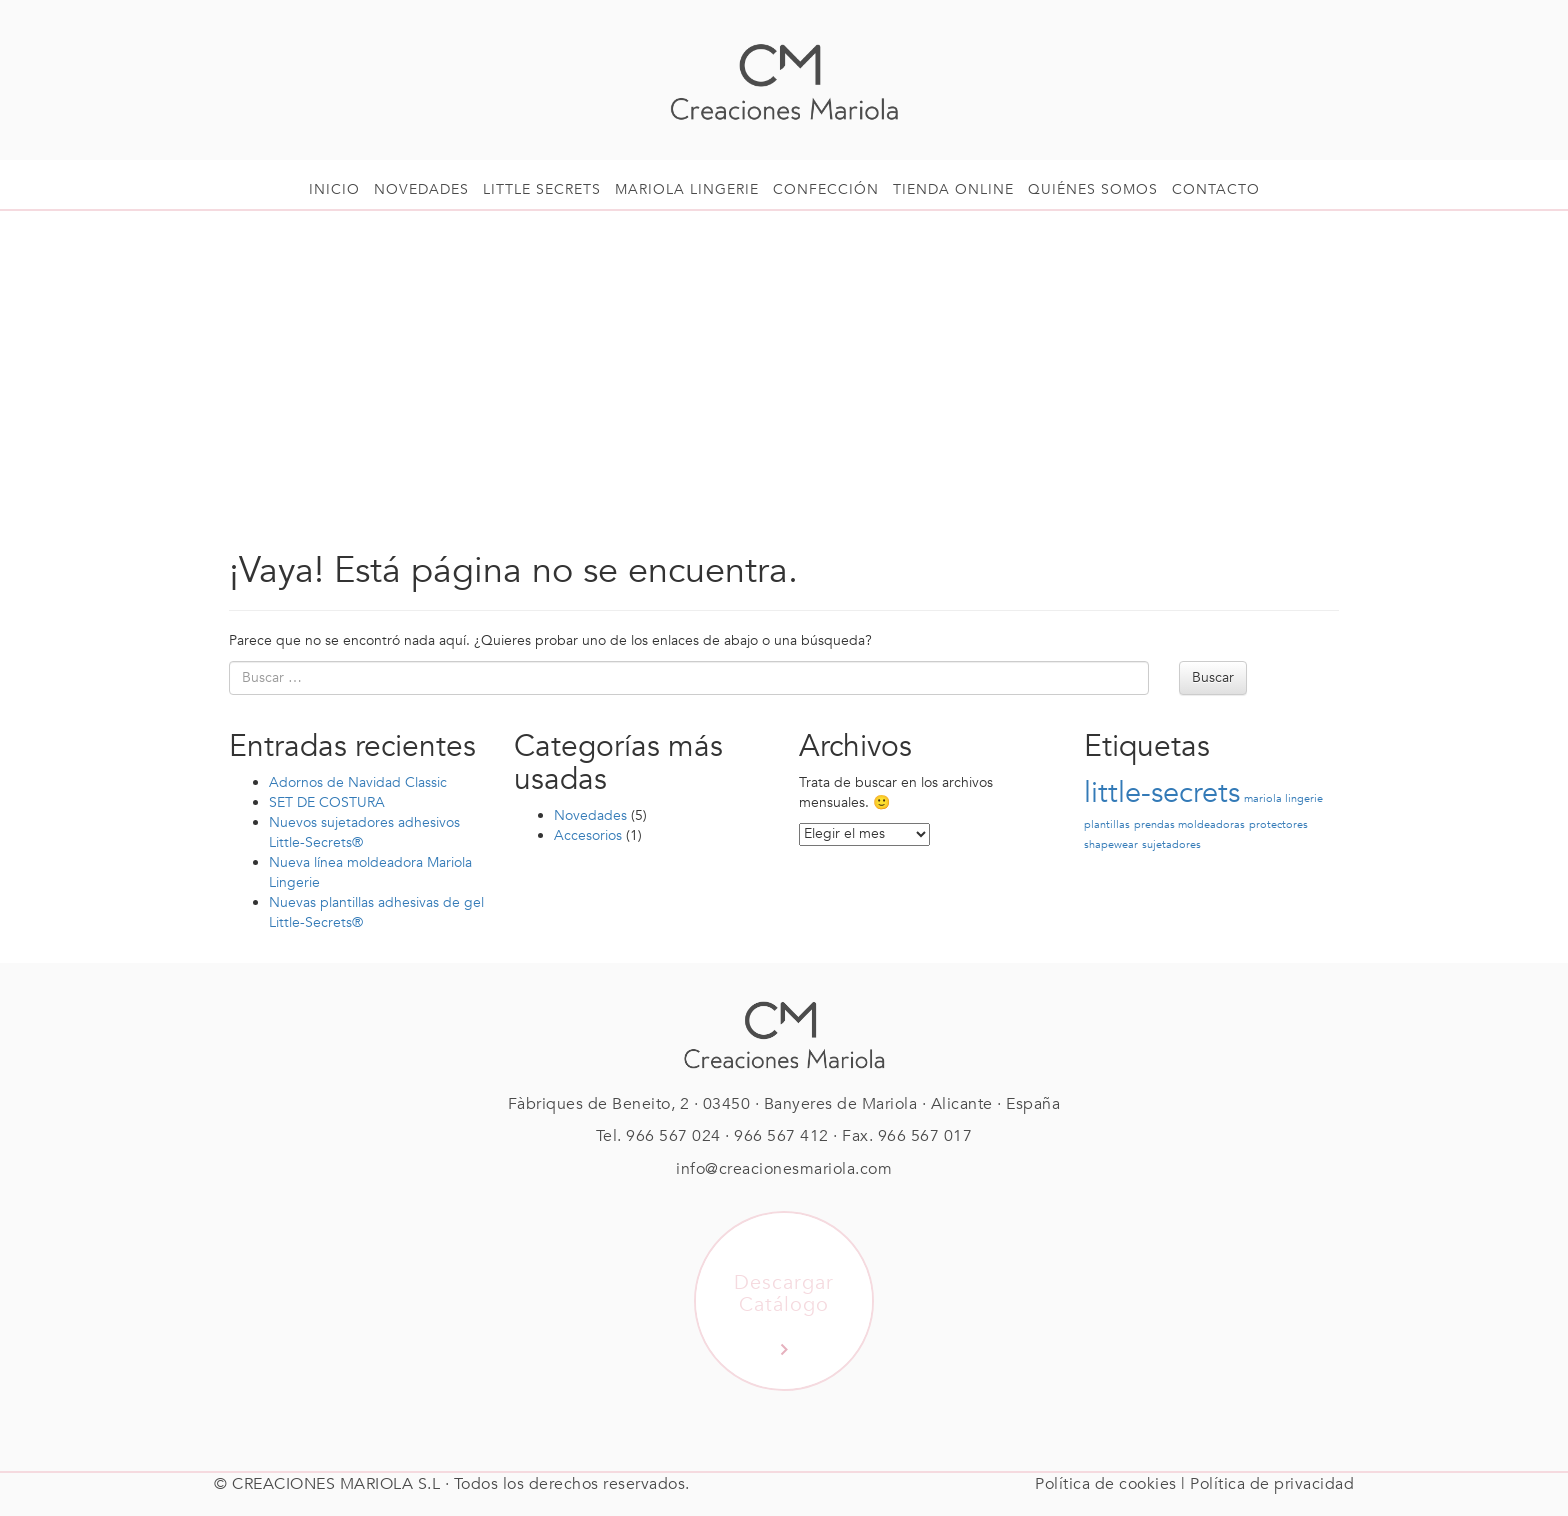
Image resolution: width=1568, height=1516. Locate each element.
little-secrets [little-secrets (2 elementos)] (1162, 793)
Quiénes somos (1093, 189)
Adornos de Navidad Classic (358, 782)
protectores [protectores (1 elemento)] (1278, 824)
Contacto (1216, 189)
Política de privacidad (1272, 1484)
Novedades (421, 189)
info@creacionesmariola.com (784, 1169)
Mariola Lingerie (687, 189)
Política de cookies (1106, 1484)
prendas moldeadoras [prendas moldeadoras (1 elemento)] (1189, 824)
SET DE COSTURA (327, 802)
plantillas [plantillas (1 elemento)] (1107, 824)
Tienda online (953, 189)
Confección (826, 189)
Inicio (334, 189)
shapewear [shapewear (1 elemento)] (1111, 844)
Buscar (1213, 677)
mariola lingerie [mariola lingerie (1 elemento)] (1283, 798)
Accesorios (588, 835)
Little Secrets (542, 189)
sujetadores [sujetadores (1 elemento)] (1171, 844)
